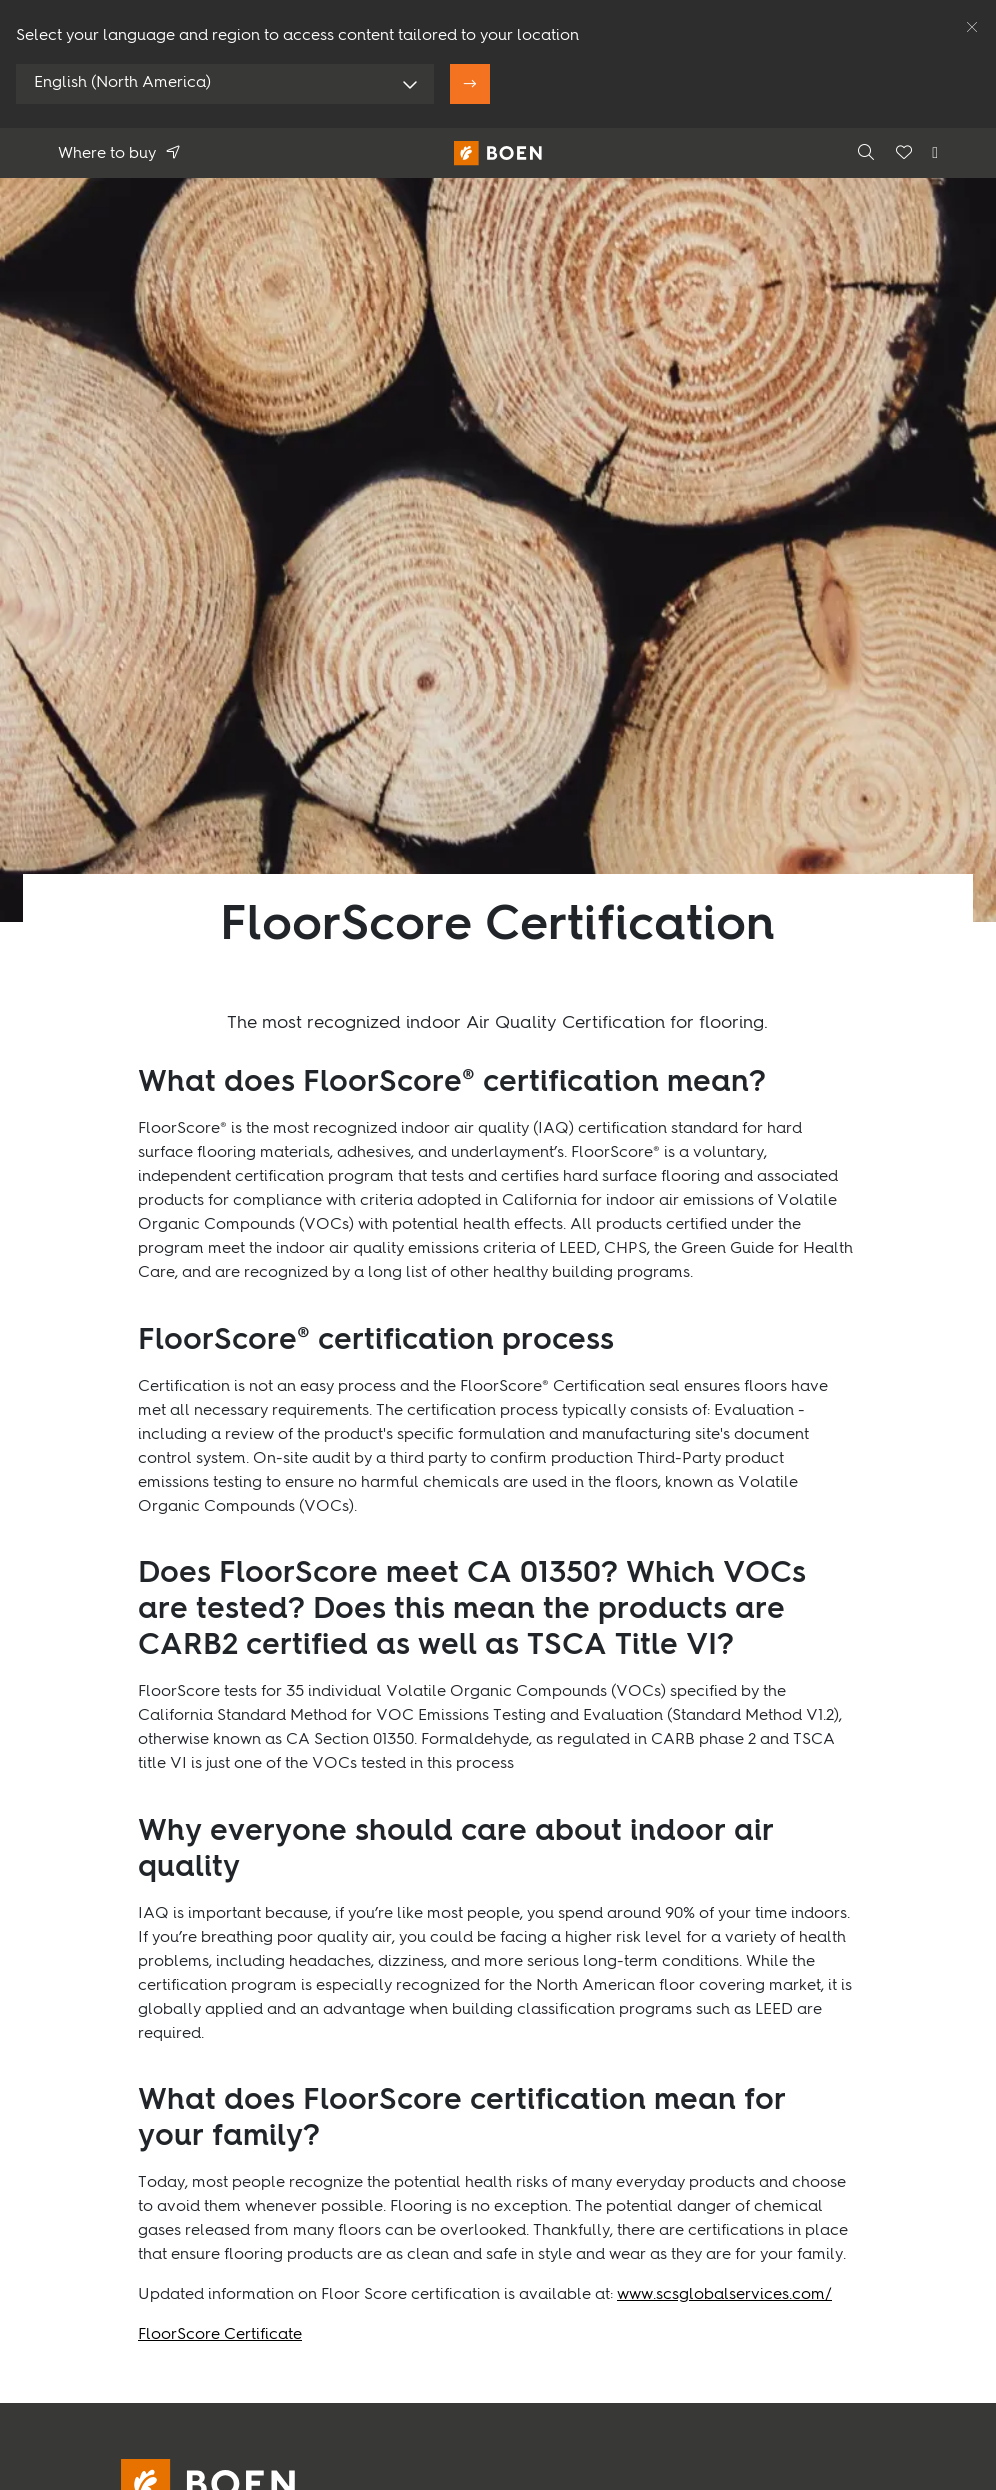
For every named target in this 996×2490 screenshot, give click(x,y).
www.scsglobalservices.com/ (724, 2295)
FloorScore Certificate (220, 2335)
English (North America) (122, 83)
